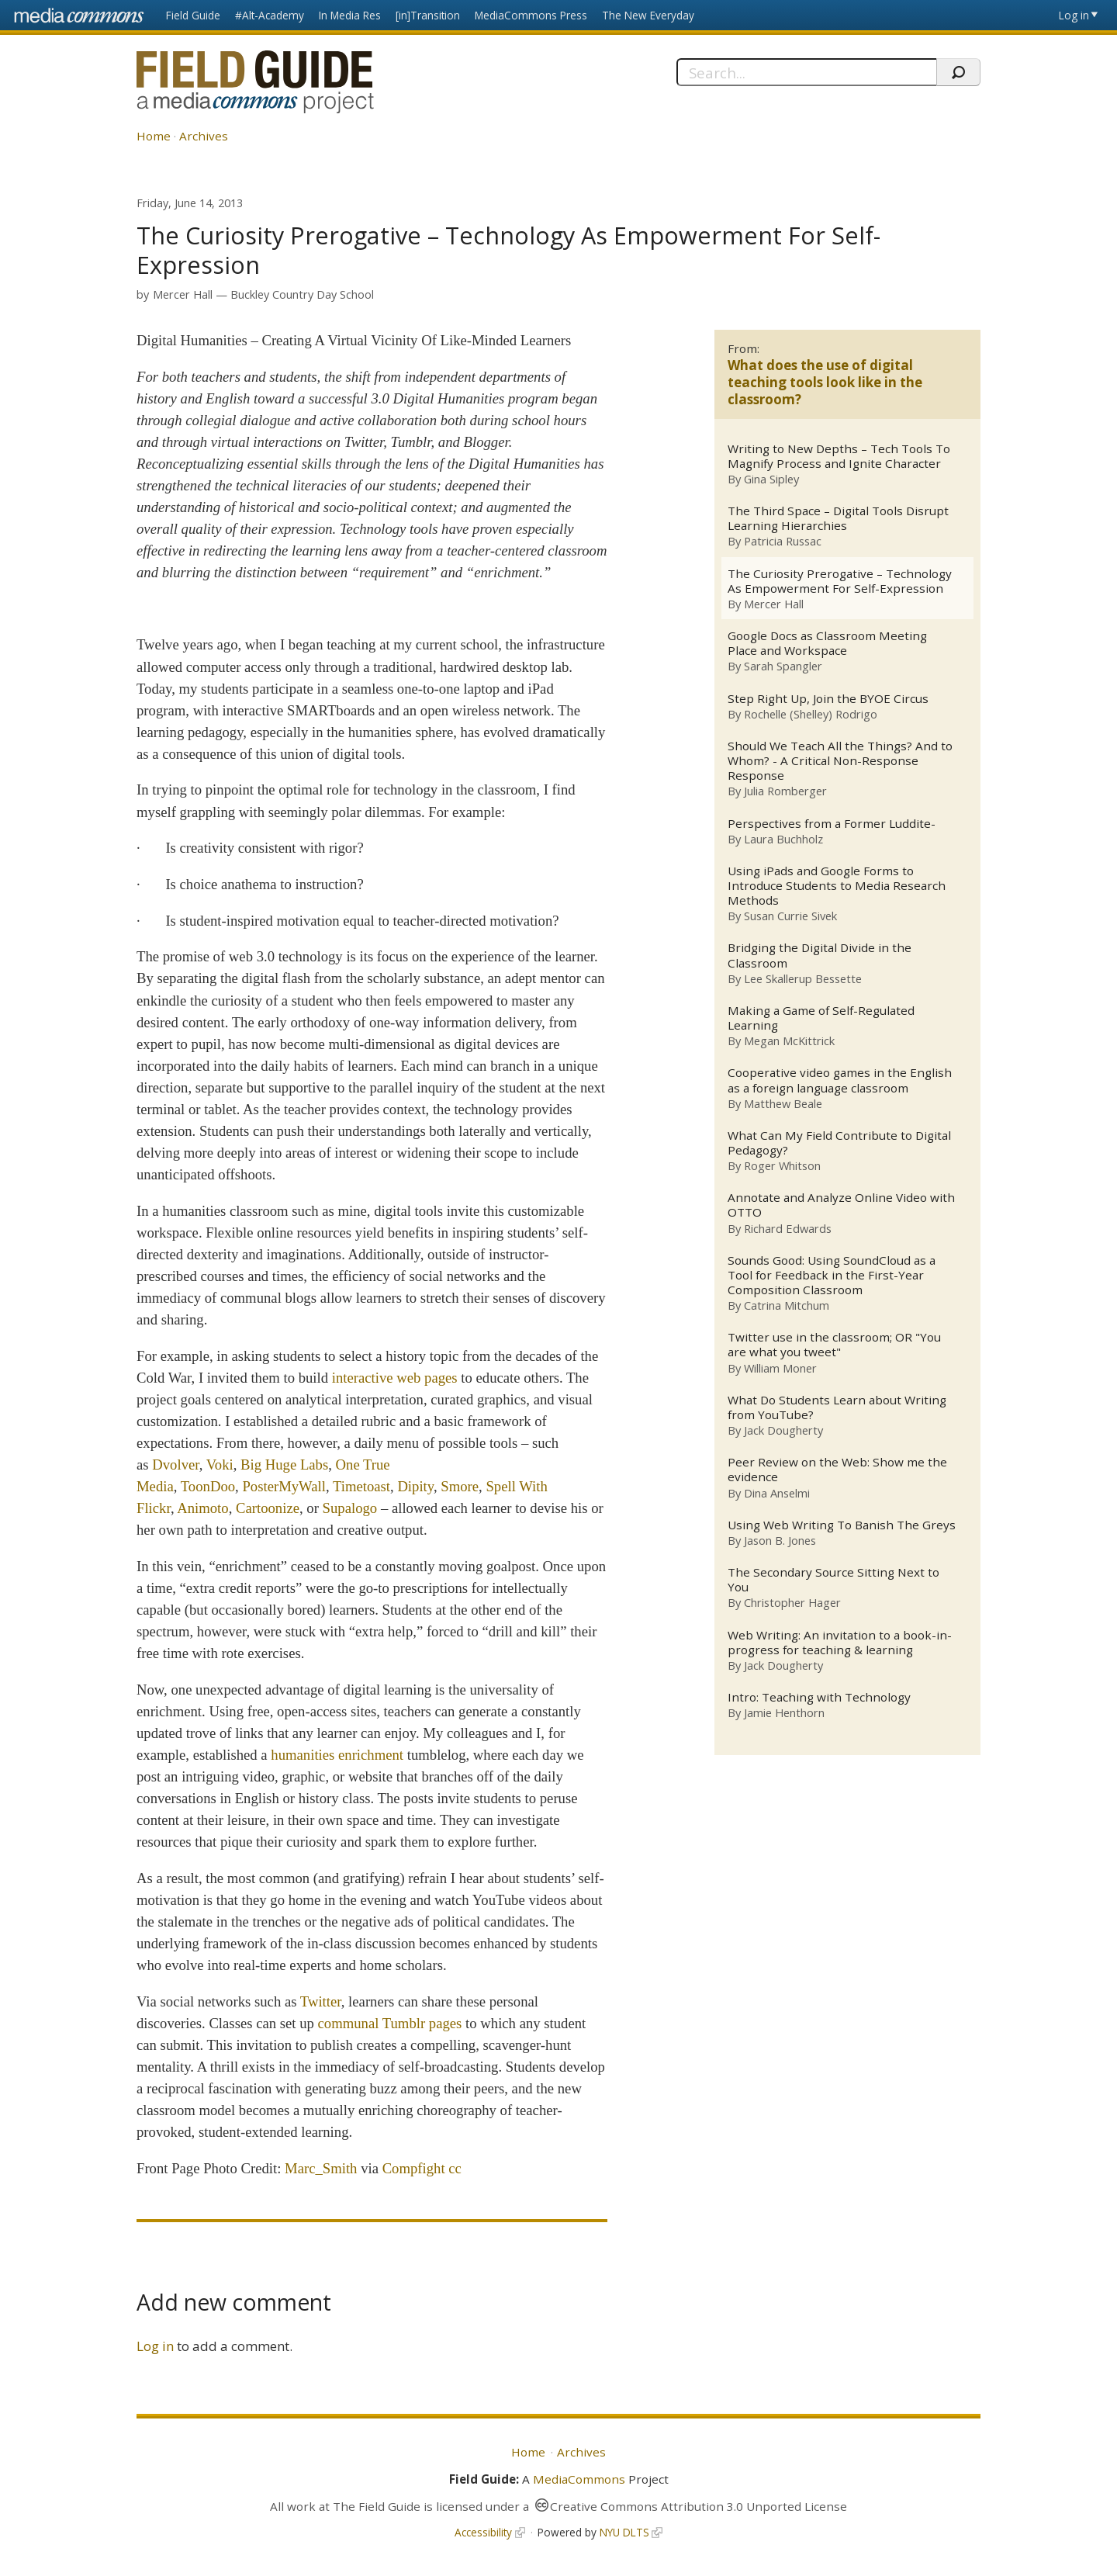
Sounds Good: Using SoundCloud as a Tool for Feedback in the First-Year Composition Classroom (831, 1276)
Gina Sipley (771, 478)
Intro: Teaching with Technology (819, 1698)
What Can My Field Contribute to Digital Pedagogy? (839, 1143)
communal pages (390, 2023)
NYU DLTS (624, 2532)
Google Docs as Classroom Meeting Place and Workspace (827, 643)
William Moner (780, 1368)
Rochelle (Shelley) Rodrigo (810, 714)
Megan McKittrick (789, 1041)
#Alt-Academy (269, 15)
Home (154, 136)
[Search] (806, 72)
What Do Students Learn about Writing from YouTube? (837, 1408)
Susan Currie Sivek (790, 916)
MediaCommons (579, 2479)
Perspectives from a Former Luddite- (831, 823)
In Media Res (350, 15)
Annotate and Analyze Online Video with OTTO (841, 1206)
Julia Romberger (785, 791)
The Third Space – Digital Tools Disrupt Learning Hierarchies (838, 518)
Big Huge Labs (284, 1464)
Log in (1074, 15)
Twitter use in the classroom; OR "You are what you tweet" (834, 1346)
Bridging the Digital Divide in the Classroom (819, 956)
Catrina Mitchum (786, 1306)
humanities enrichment (337, 1755)
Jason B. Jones (780, 1541)
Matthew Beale (783, 1104)
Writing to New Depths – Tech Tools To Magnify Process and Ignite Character (839, 456)
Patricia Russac (782, 541)
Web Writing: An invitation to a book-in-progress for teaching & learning (840, 1643)
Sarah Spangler (783, 666)
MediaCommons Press (531, 15)
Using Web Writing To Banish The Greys (842, 1525)
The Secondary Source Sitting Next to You (833, 1581)
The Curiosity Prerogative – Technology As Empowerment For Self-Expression (840, 581)
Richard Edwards (788, 1229)
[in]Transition (428, 15)
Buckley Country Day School (302, 294)
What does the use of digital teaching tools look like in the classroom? (825, 382)
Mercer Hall (183, 294)
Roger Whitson (782, 1166)
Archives (203, 136)
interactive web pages (395, 1377)
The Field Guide (376, 2506)
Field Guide (193, 15)
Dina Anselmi (777, 1493)
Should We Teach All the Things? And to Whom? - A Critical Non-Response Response (840, 761)
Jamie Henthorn (784, 1714)
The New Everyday (648, 15)
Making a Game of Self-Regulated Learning (821, 1019)
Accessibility (483, 2532)
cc (455, 2168)
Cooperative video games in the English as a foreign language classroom (840, 1081)
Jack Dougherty (783, 1431)
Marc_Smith (321, 2168)
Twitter (320, 2001)
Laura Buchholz (783, 839)
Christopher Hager (792, 1604)
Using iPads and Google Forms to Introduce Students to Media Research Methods (837, 886)
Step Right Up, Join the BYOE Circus (828, 698)
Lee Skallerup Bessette (803, 979)
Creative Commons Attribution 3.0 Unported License (698, 2506)
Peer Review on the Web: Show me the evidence (837, 1471)
